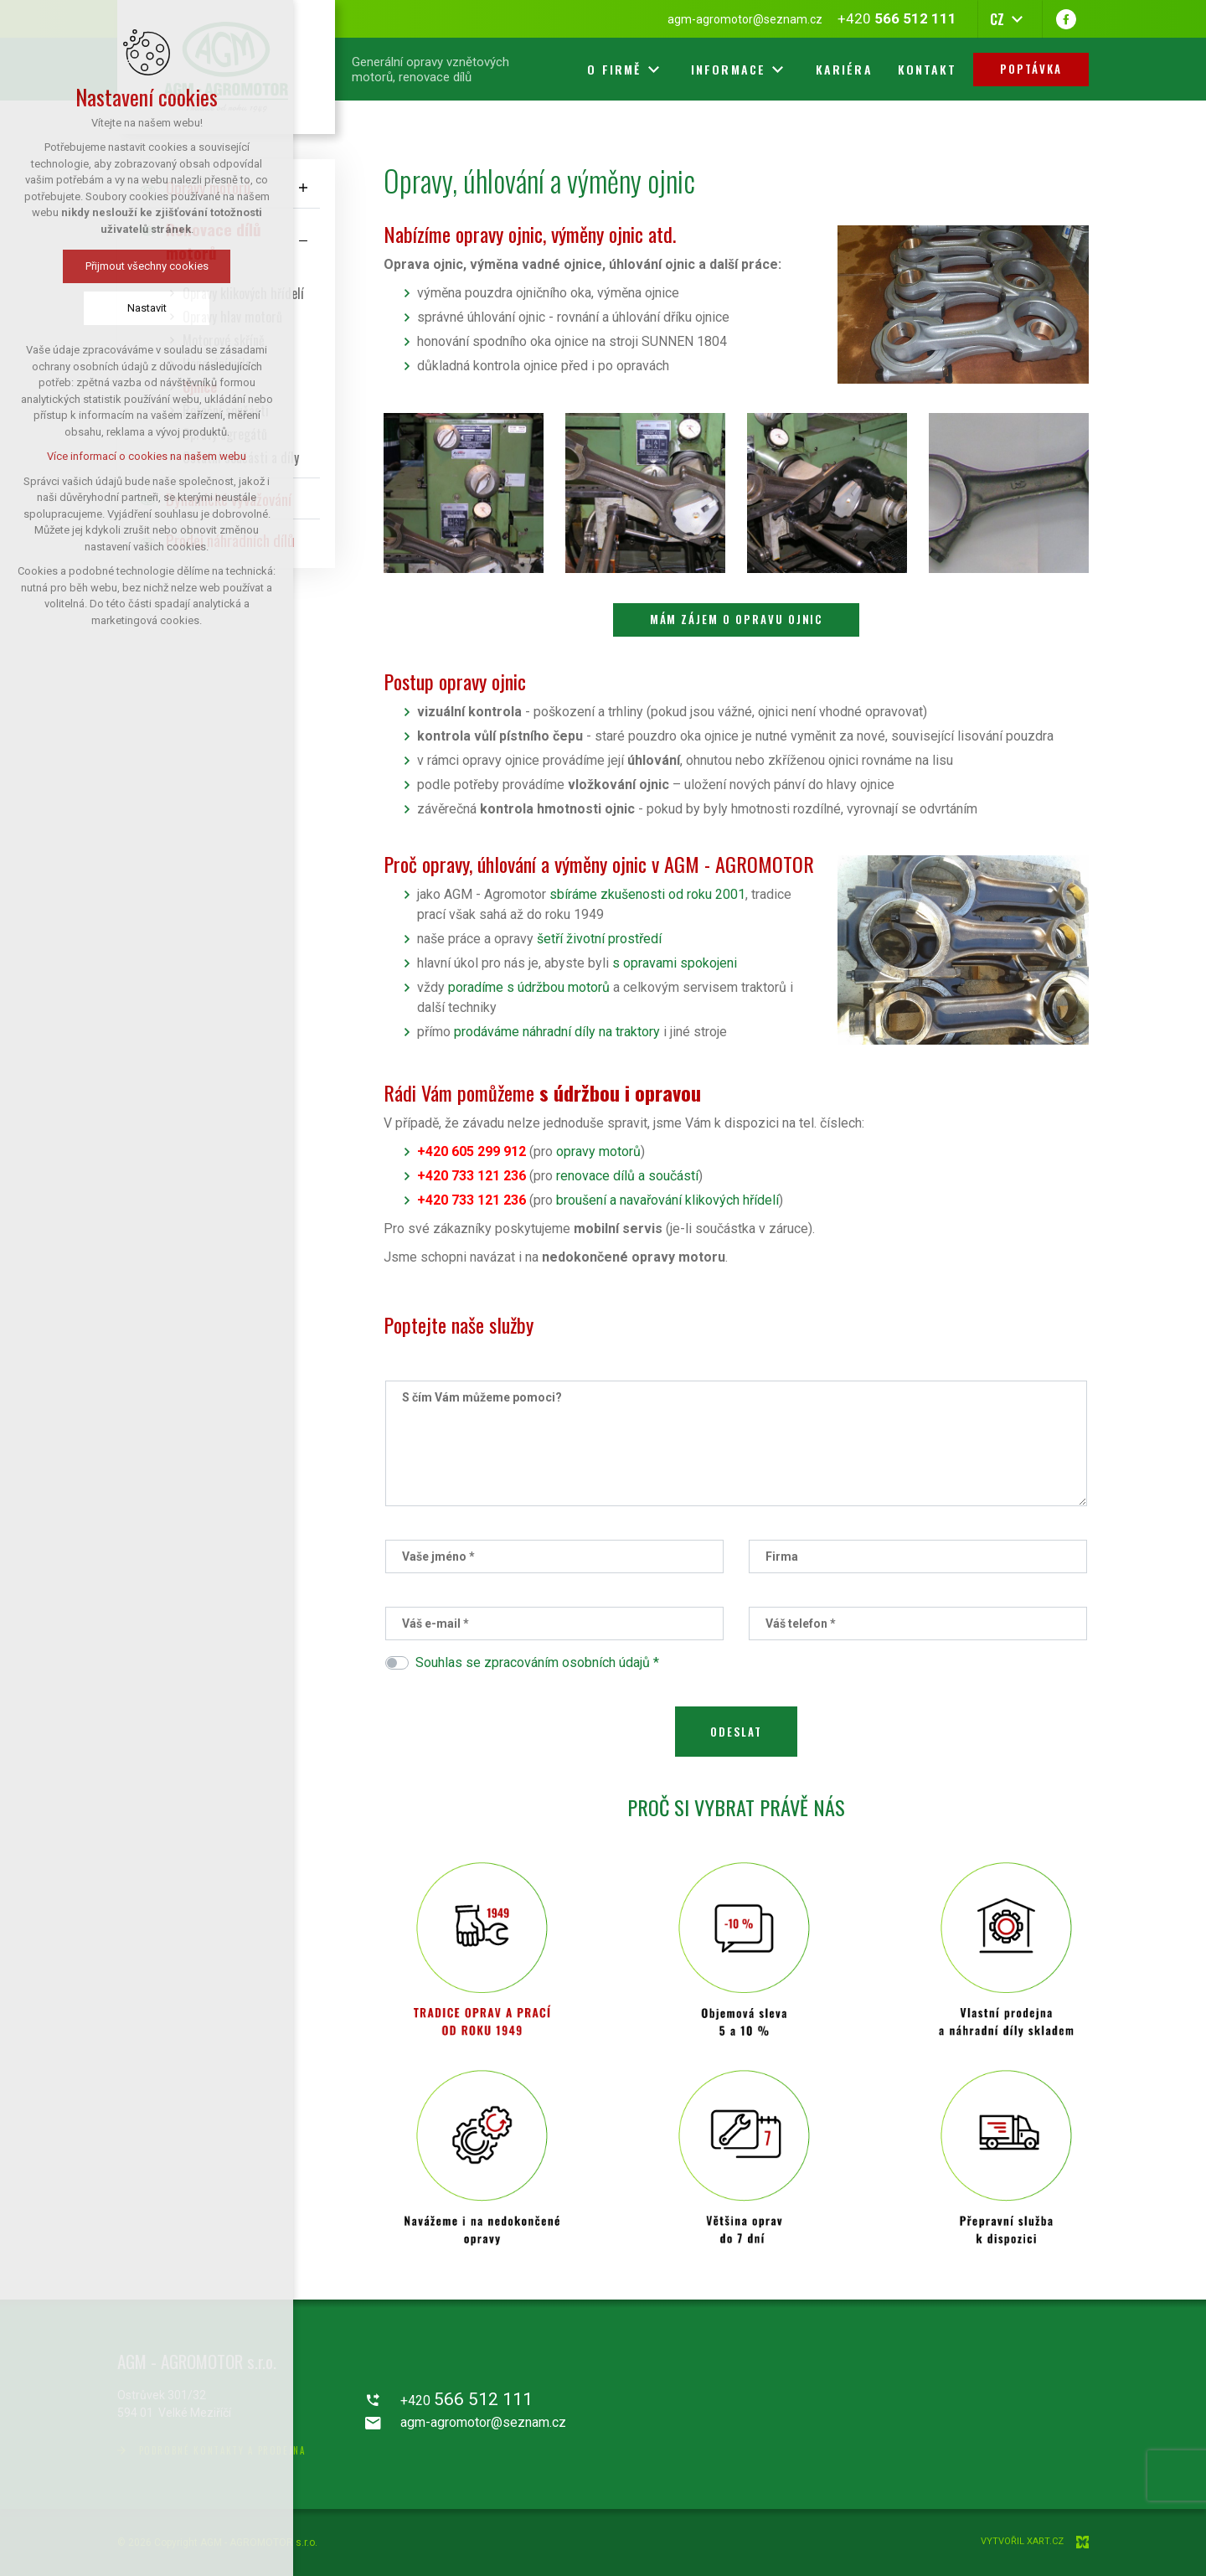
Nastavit (147, 308)
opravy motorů (598, 1151)
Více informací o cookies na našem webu (146, 456)
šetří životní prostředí (599, 939)
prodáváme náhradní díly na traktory (557, 1032)
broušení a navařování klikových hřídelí (667, 1200)
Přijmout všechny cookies (147, 266)
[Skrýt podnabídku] (303, 241)
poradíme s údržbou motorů (529, 987)
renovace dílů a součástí (627, 1176)
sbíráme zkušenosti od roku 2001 (647, 894)
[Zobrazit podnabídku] (303, 187)
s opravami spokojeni (674, 963)
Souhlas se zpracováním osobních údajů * (537, 1662)
